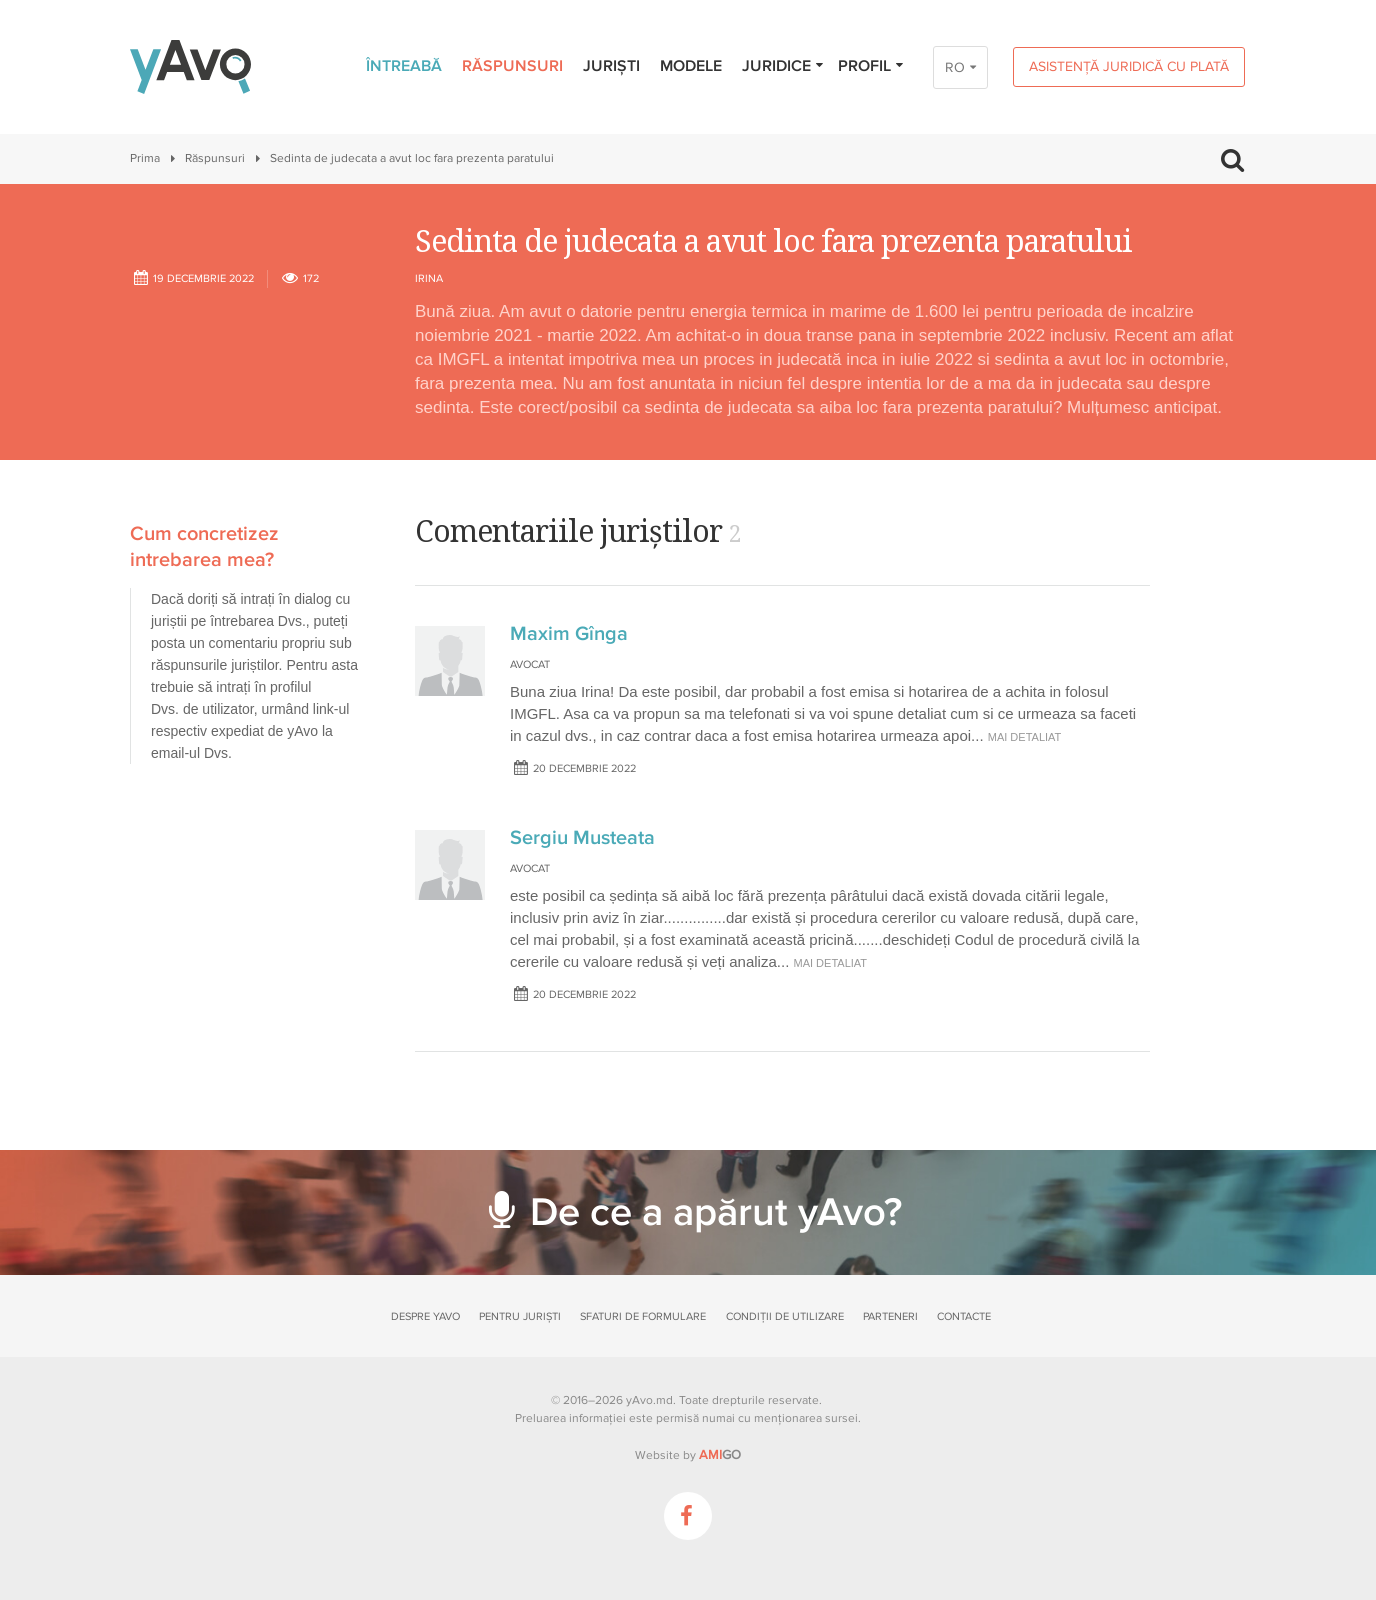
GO (720, 1455)
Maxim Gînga (569, 634)
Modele (691, 66)
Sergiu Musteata (582, 838)
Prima (145, 158)
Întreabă (404, 66)
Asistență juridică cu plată (1129, 66)
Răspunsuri (512, 66)
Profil (871, 66)
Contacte (964, 1316)
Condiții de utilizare (785, 1316)
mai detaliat (1025, 737)
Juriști (611, 66)
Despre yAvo (425, 1316)
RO (955, 67)
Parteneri (890, 1316)
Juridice (783, 66)
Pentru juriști (520, 1316)
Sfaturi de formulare (643, 1316)
